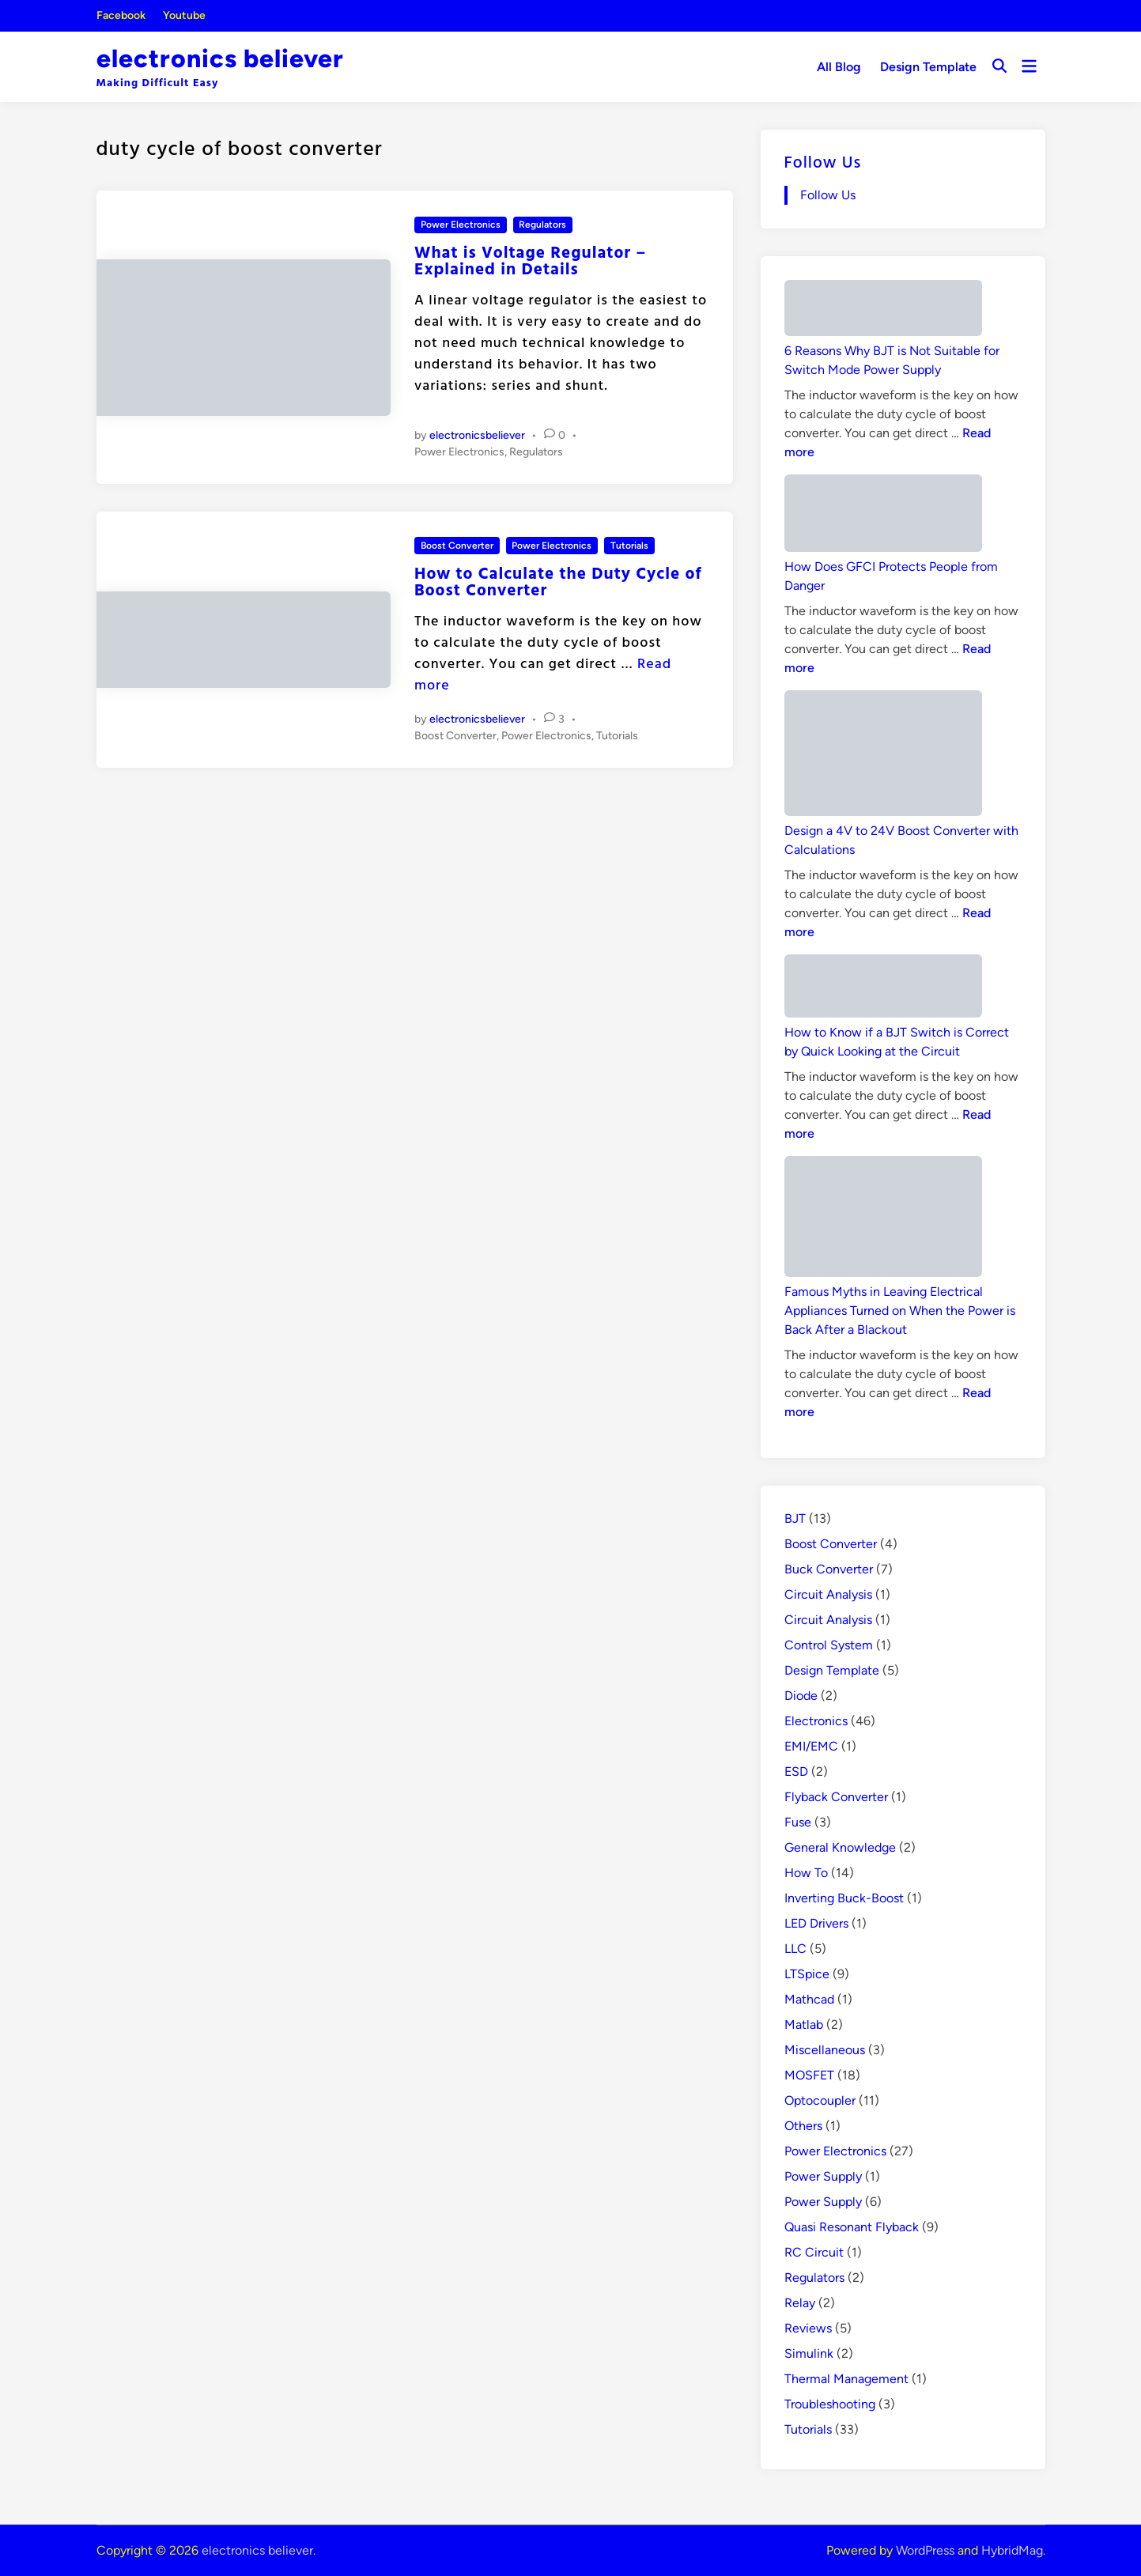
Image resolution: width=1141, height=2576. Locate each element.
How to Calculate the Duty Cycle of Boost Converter (558, 581)
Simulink (808, 2353)
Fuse (797, 1822)
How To (806, 1872)
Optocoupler (820, 2100)
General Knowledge (840, 1847)
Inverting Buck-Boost (844, 1898)
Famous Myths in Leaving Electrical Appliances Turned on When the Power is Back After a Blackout (899, 1310)
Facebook (120, 15)
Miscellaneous (824, 2049)
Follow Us (823, 161)
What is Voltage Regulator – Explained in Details (530, 260)
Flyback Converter (836, 1796)
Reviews (808, 2328)
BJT (795, 1518)
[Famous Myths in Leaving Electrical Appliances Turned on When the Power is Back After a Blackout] (883, 1219)
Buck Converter (828, 1569)
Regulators (542, 224)
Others (803, 2125)
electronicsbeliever (477, 435)
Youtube (184, 15)
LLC (795, 1948)
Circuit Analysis (828, 1594)
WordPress (925, 2550)
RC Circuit (814, 2252)
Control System (828, 1644)
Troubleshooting (829, 2404)
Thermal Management (846, 2378)
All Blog (839, 66)
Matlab (803, 2024)
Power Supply (823, 2176)
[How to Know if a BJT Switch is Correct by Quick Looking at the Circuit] (883, 988)
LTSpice (806, 1973)
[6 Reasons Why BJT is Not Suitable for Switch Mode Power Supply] (883, 311)
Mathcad (809, 1999)
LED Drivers (816, 1923)
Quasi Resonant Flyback (851, 2226)
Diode (801, 1695)
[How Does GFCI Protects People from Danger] (883, 515)
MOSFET (809, 2075)
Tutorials (629, 545)
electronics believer (220, 58)
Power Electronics (461, 224)
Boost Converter (457, 545)
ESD (796, 1771)
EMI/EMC (811, 1746)
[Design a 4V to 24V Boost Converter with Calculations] (883, 756)
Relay (799, 2302)
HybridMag (1012, 2550)
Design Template (928, 66)
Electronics (816, 1720)
